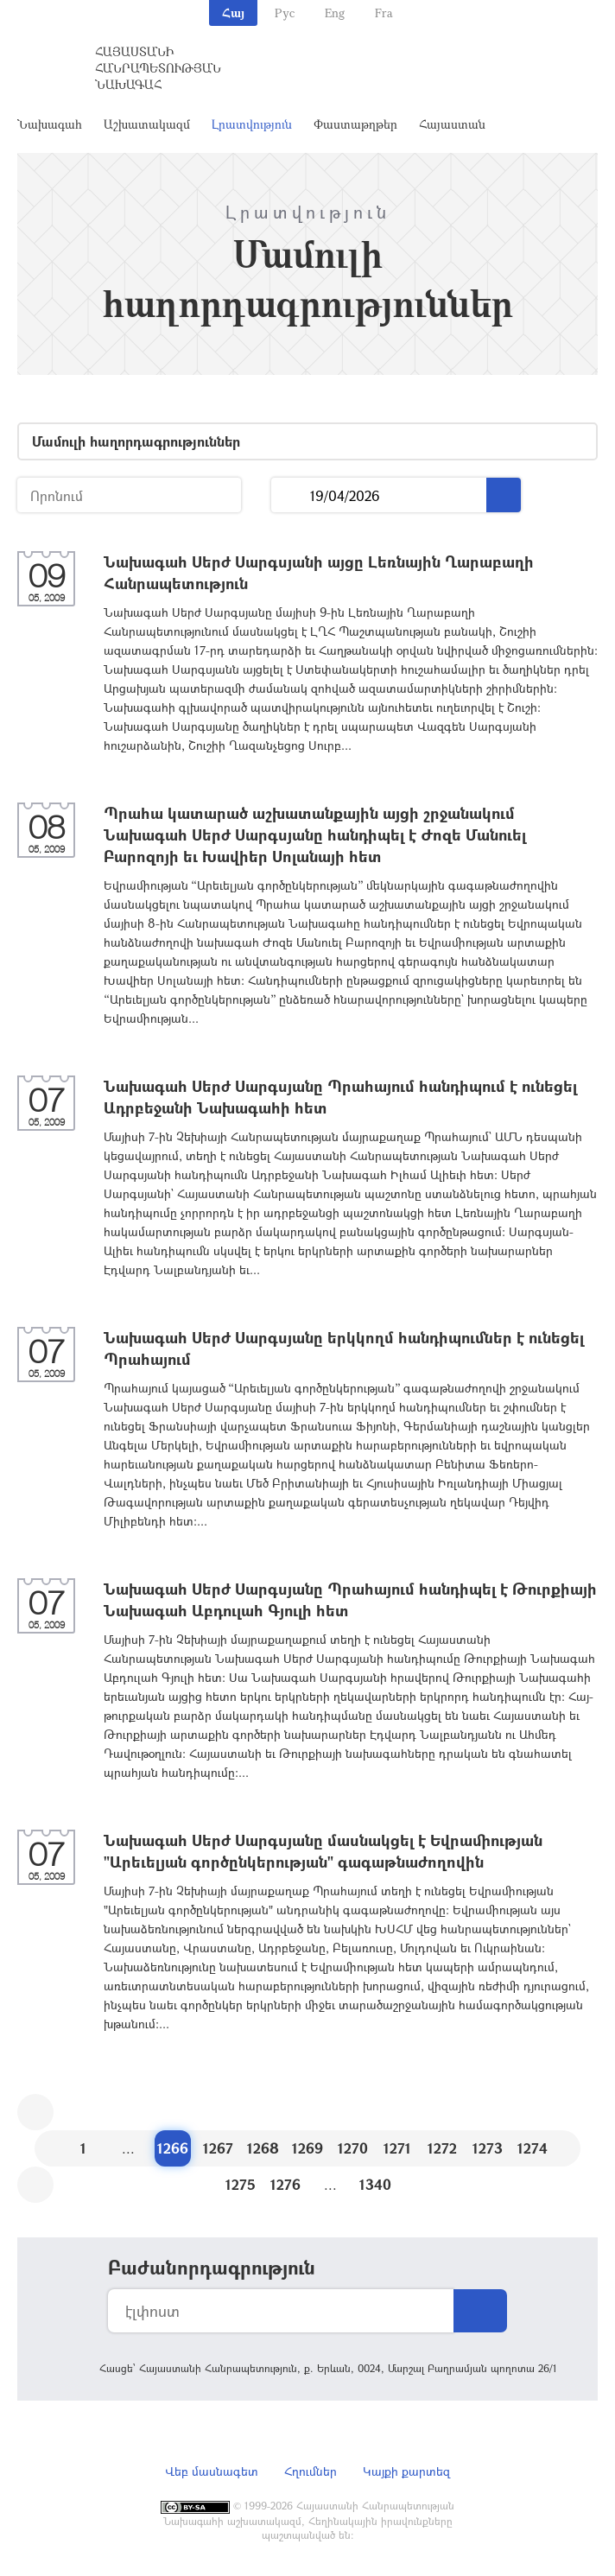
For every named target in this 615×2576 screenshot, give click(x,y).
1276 (285, 2184)
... (290, 495)
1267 (218, 2148)
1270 (353, 2148)
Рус (285, 12)
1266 (172, 2148)
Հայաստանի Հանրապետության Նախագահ (158, 67)
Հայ (233, 12)
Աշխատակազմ (147, 124)
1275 (240, 2184)
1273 (487, 2148)
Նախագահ (49, 124)
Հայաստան (452, 124)
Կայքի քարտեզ (406, 2471)
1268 (263, 2148)
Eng (335, 12)
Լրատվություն (252, 124)
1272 (442, 2148)
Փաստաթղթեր (355, 124)
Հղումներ (310, 2471)
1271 (397, 2148)
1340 (375, 2184)
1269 (307, 2148)
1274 (532, 2148)
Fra (384, 12)
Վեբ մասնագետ (211, 2471)
